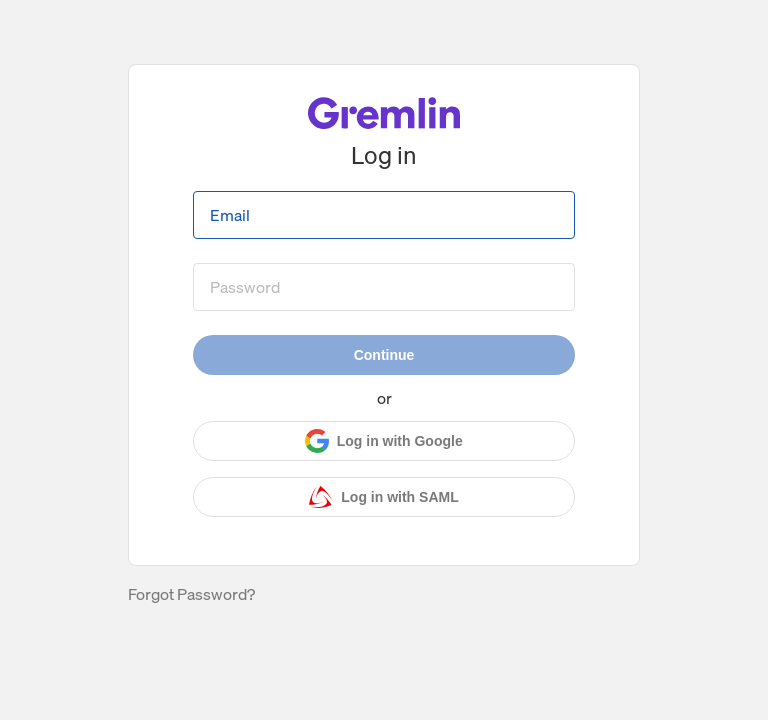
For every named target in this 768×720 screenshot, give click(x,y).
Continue (384, 355)
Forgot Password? (191, 593)
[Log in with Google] (384, 441)
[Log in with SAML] (384, 497)
